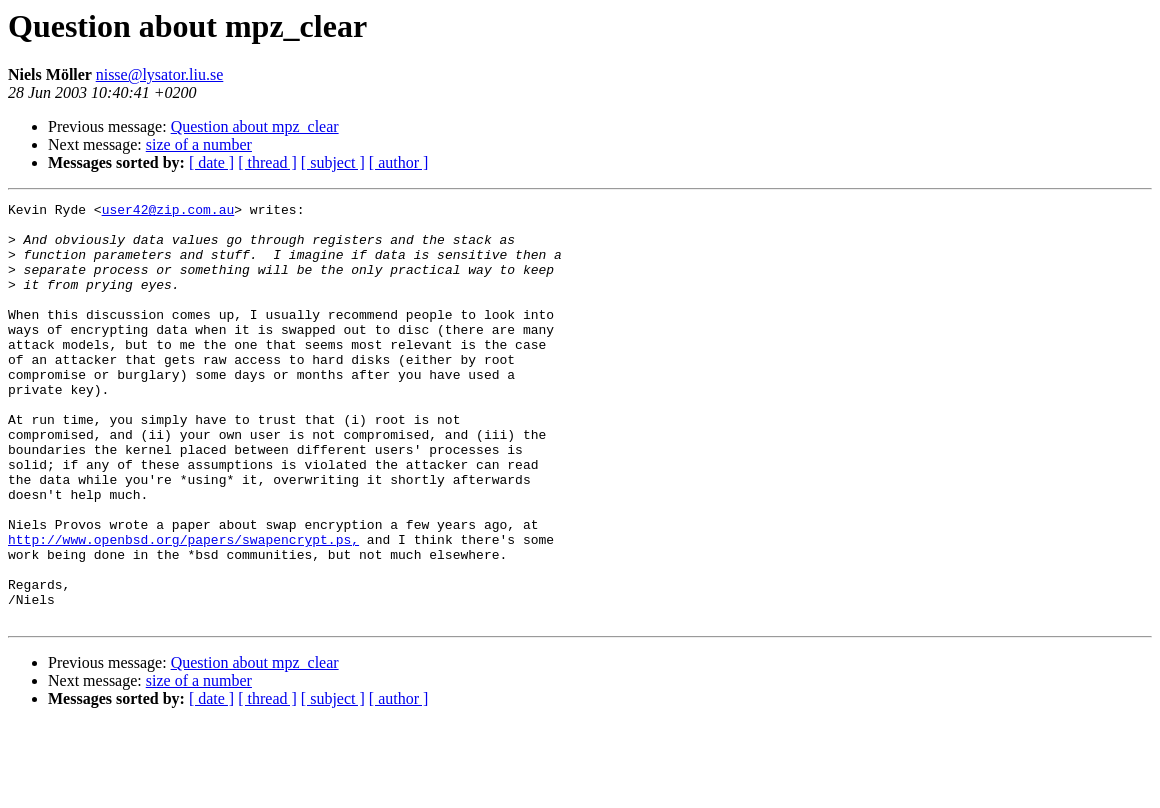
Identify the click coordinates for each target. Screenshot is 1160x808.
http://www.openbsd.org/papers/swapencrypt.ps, (183, 608)
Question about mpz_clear (255, 126)
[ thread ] (267, 162)
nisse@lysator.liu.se (160, 74)
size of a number (199, 144)
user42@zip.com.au (168, 212)
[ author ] (399, 162)
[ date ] (211, 162)
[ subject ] (333, 162)
